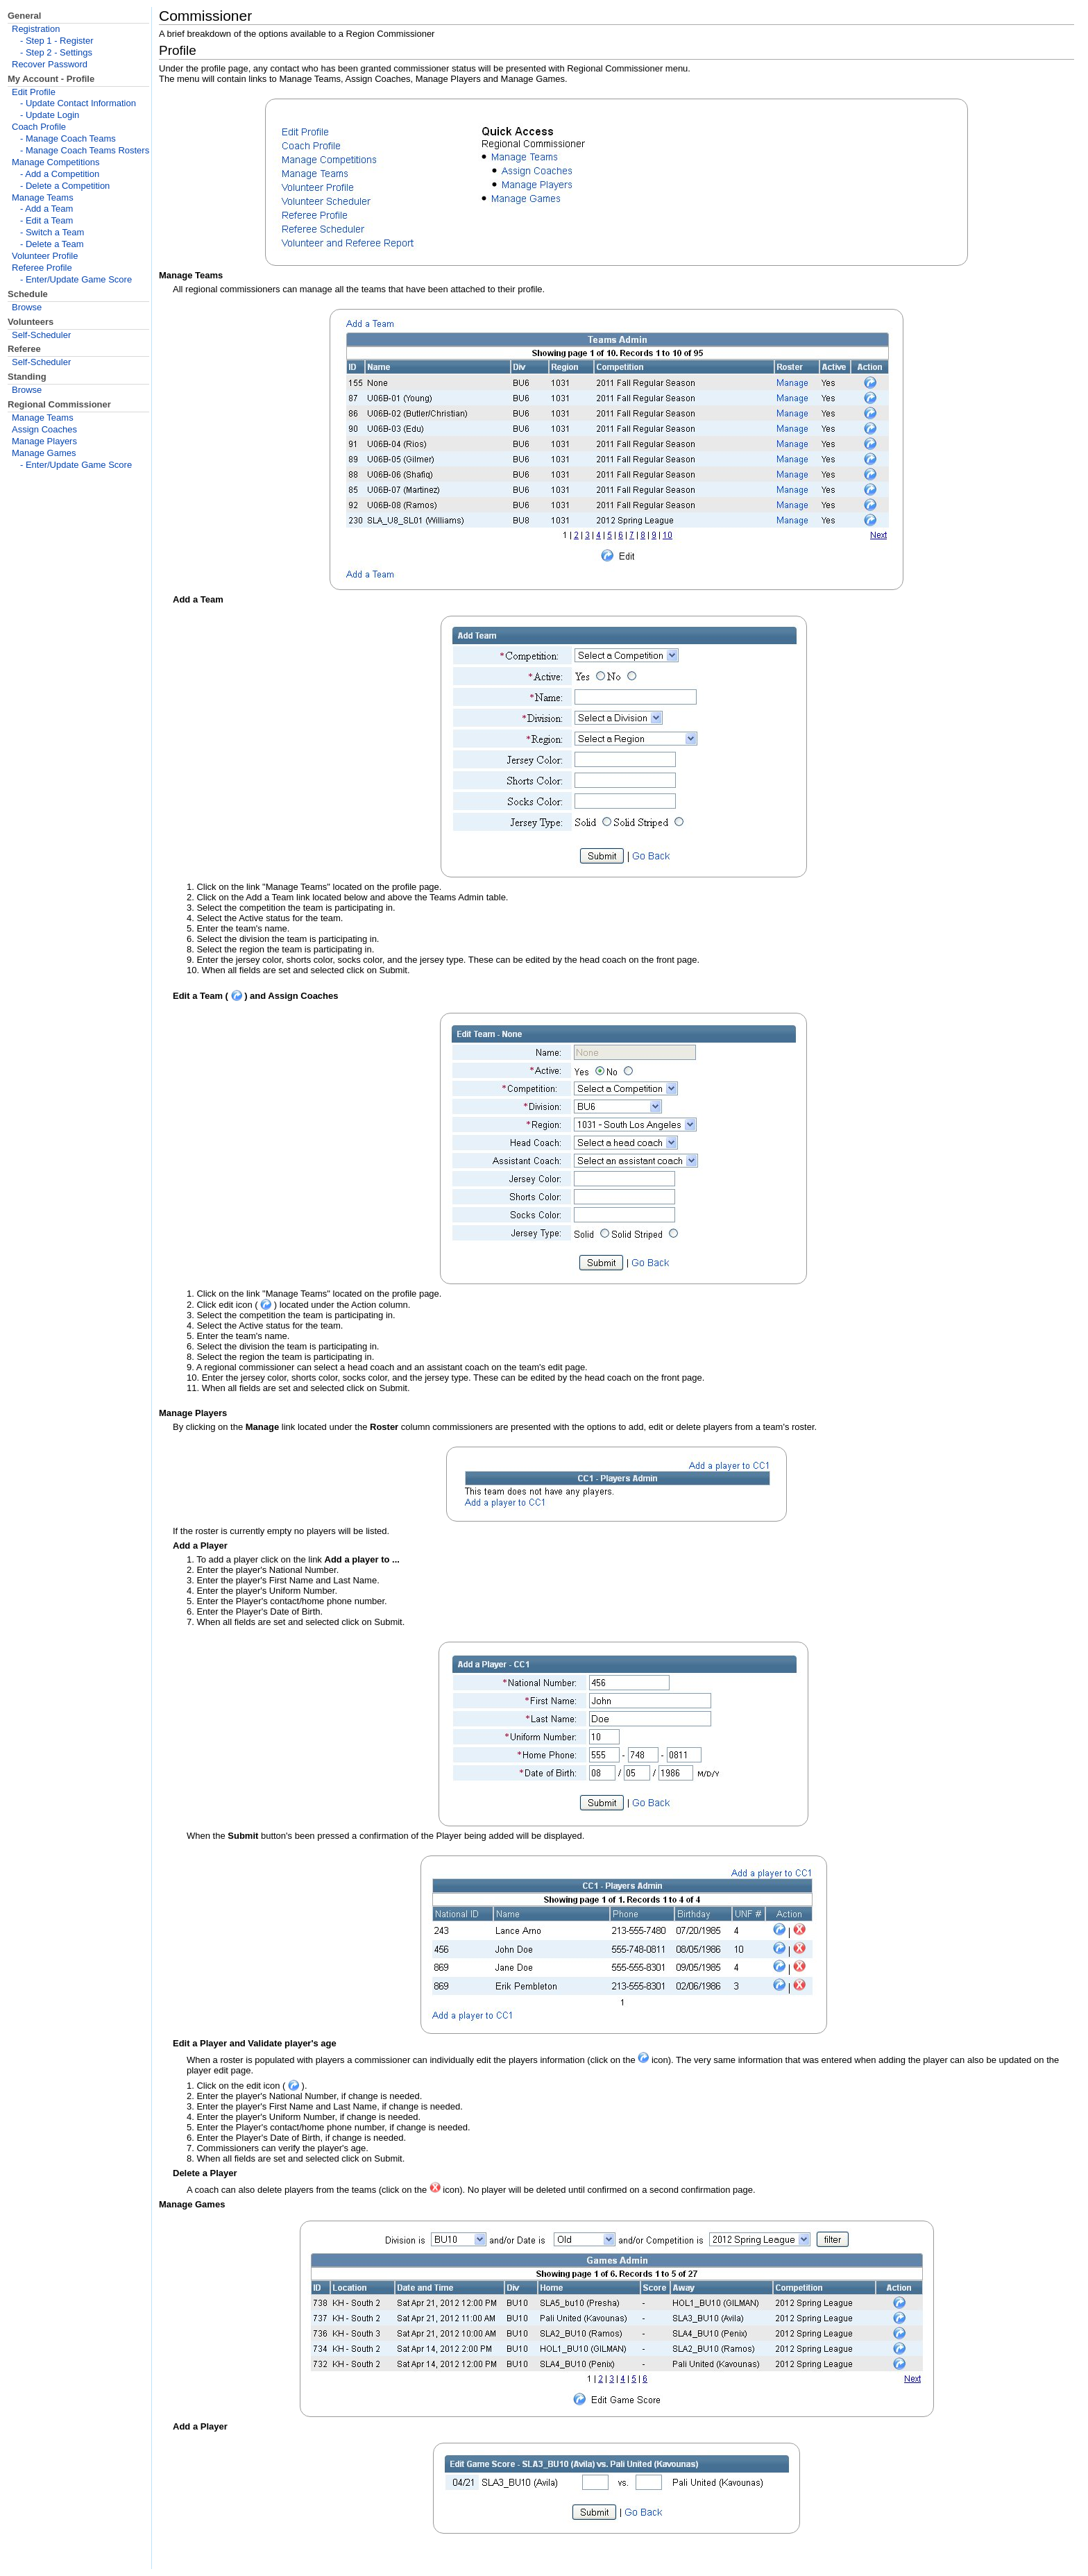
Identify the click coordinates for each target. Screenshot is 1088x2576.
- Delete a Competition (65, 185)
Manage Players (44, 441)
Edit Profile (34, 92)
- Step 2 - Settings (56, 52)
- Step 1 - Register (57, 40)
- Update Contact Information (78, 103)
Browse (27, 307)
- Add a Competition (59, 174)
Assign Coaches (44, 429)
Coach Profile (39, 126)
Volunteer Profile (45, 256)
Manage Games (44, 453)
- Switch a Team (52, 232)
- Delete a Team (52, 244)
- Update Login (49, 115)
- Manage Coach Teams (68, 138)
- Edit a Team (46, 220)
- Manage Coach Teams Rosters (84, 150)
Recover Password (49, 64)
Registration (36, 29)
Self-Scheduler (41, 335)
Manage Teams (43, 197)
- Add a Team (46, 208)
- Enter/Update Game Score (76, 279)
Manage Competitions (55, 162)
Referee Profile (42, 267)
